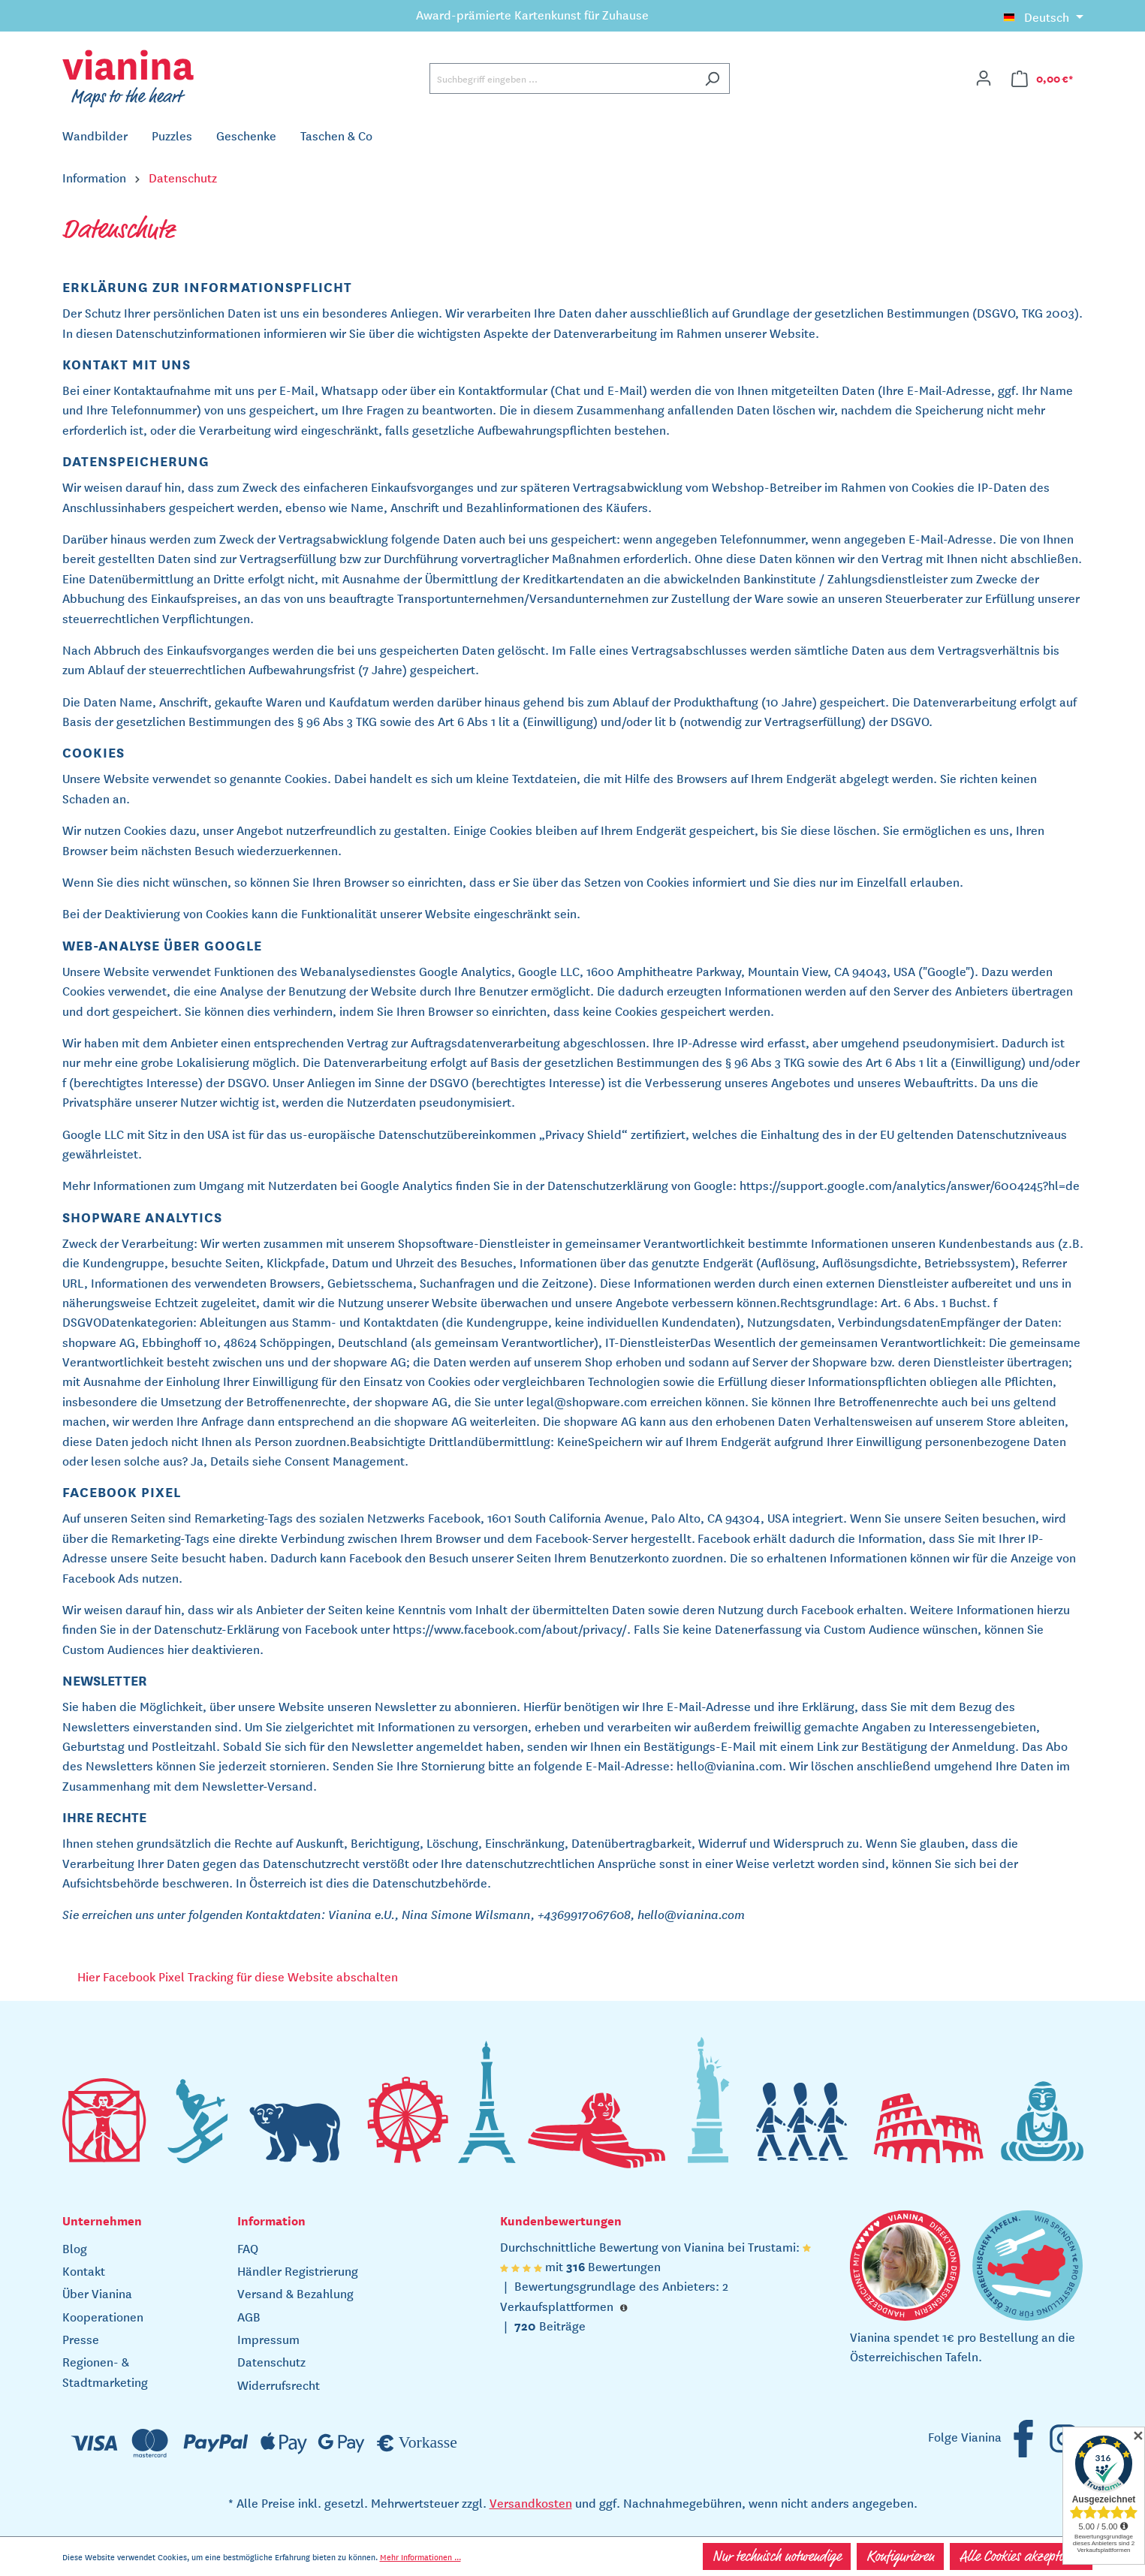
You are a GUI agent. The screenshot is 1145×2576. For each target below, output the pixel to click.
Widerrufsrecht (278, 2385)
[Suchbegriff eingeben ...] (562, 78)
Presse (80, 2339)
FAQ (247, 2248)
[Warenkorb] (1042, 78)
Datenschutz (271, 2361)
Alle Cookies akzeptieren (1021, 2556)
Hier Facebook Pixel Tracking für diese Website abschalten (237, 1976)
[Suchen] (712, 78)
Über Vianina (97, 2293)
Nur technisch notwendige (777, 2556)
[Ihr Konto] (984, 78)
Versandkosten (531, 2502)
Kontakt (83, 2270)
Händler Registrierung (297, 2270)
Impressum (268, 2339)
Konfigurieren (900, 2556)
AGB (249, 2316)
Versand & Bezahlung (295, 2293)
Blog (74, 2248)
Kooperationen (102, 2316)
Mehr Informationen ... (420, 2556)
